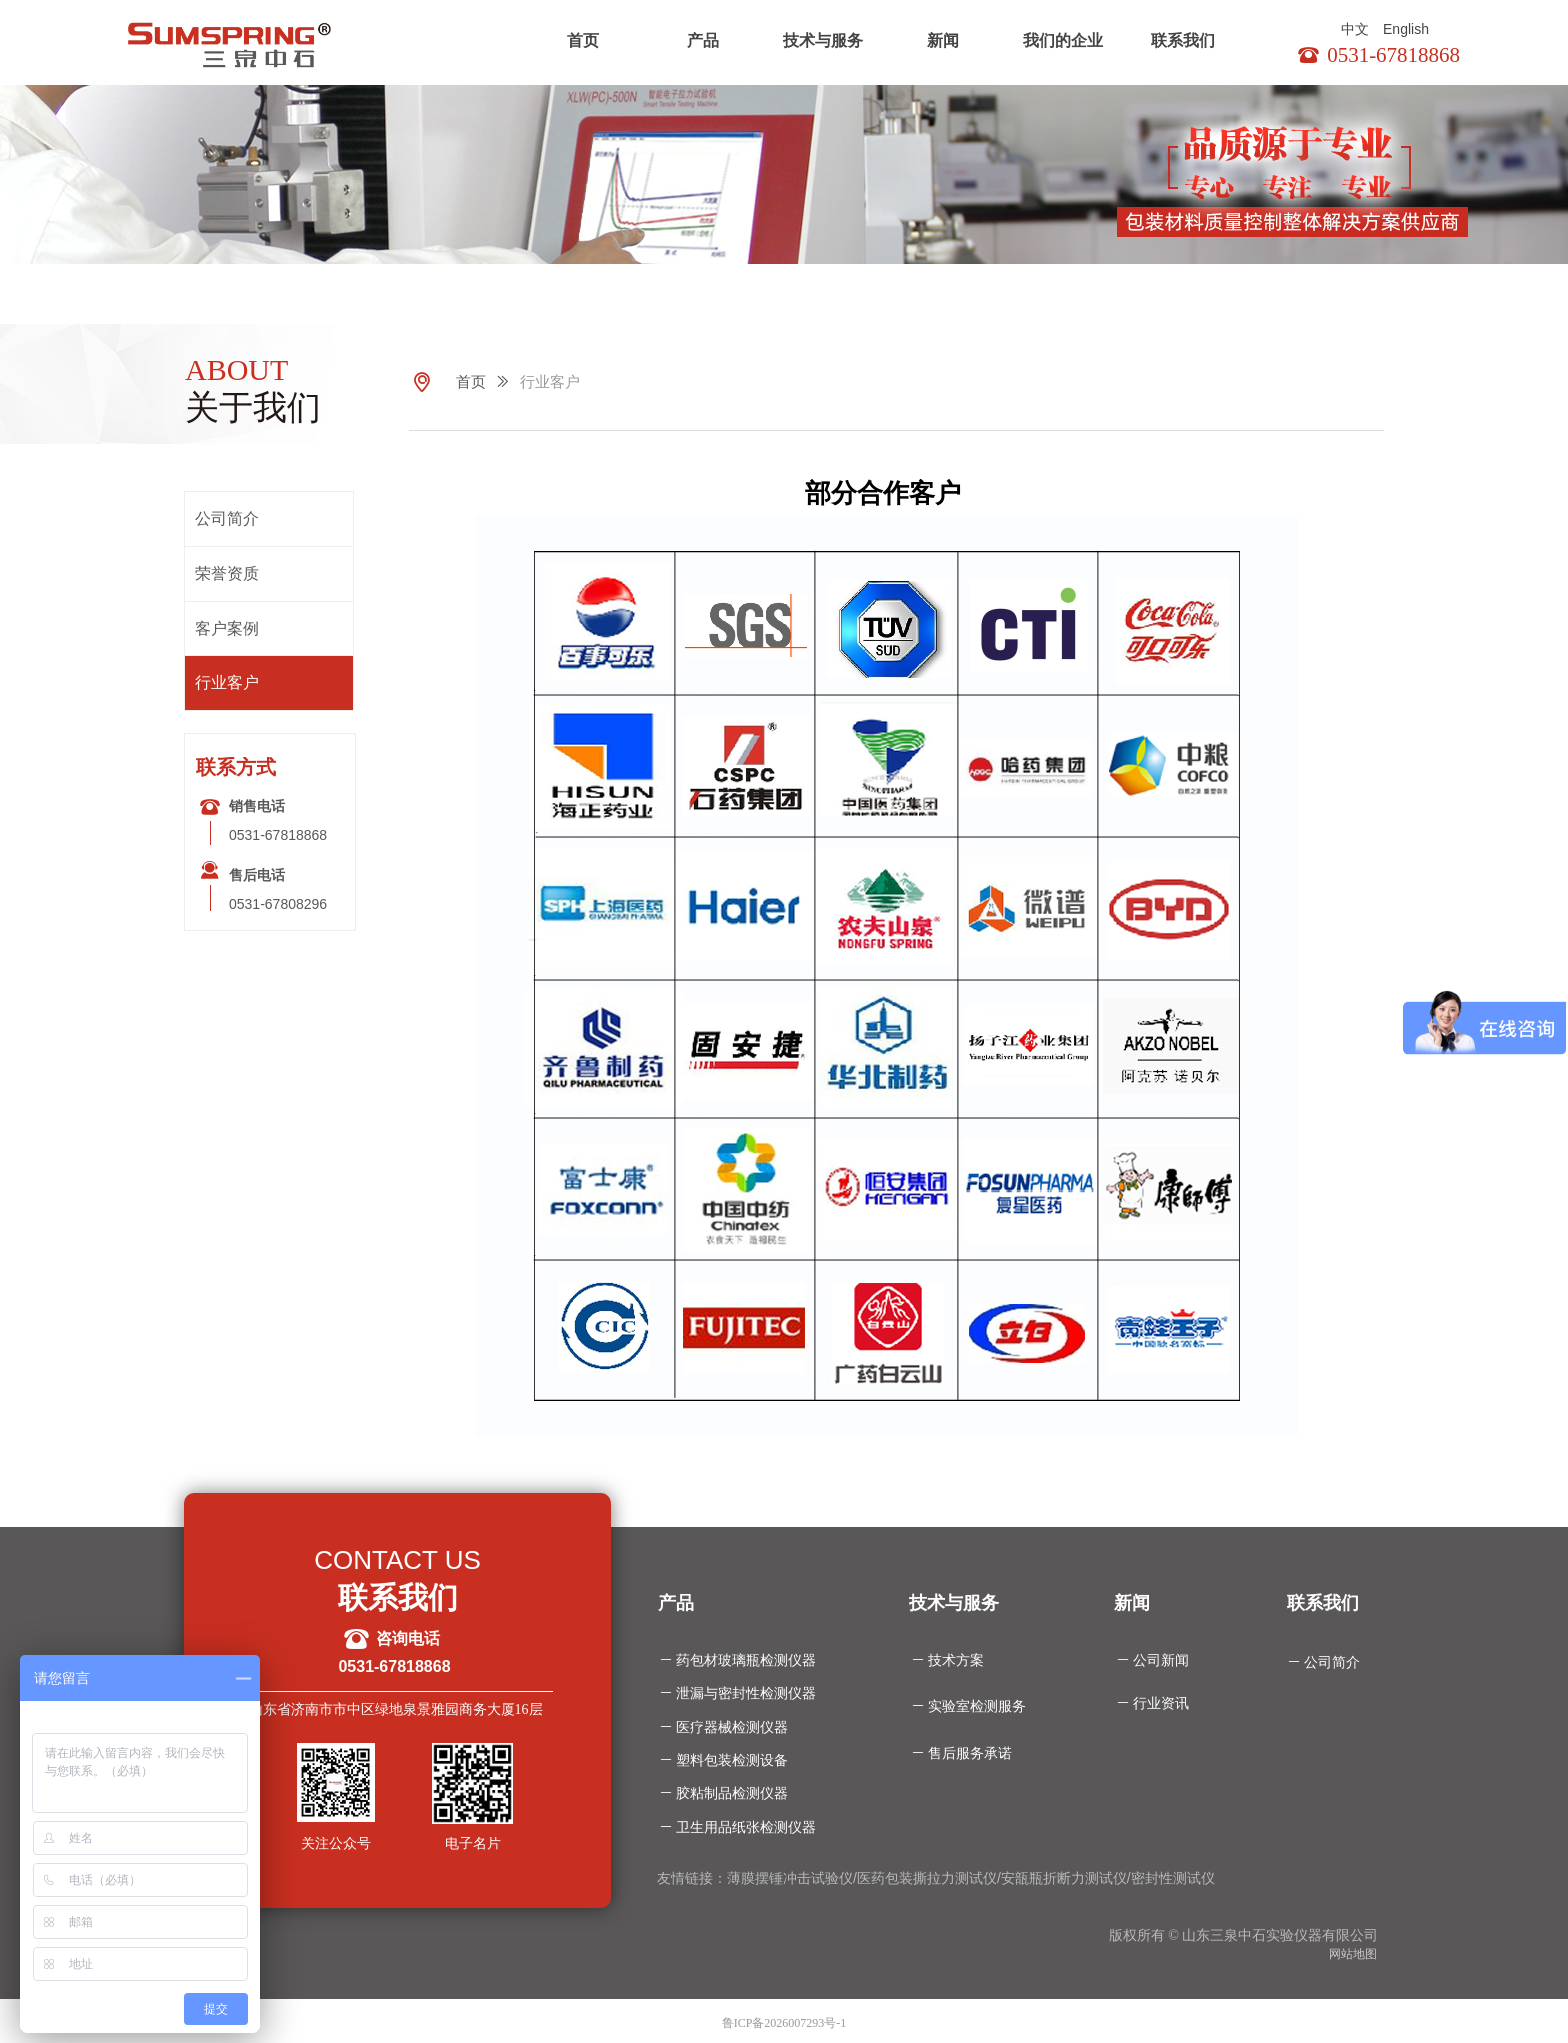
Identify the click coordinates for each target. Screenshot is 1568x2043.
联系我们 (1183, 40)
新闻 (943, 40)
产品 (703, 40)
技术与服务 (823, 40)
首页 (583, 40)
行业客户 (550, 382)
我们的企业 (1063, 40)
